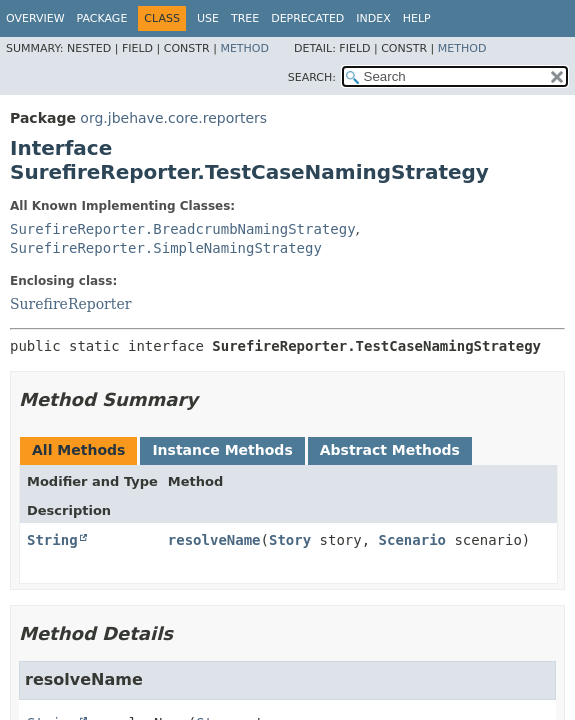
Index (373, 18)
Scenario (412, 540)
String (52, 540)
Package (102, 18)
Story (290, 540)
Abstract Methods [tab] (390, 450)
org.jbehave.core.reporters (173, 118)
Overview (35, 18)
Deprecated (307, 18)
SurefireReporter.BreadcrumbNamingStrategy (183, 229)
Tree (245, 18)
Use (208, 18)
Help (417, 18)
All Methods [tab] (78, 450)
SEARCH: (312, 77)
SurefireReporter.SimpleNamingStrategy (166, 248)
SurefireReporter (70, 304)
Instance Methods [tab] (222, 450)
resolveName (214, 540)
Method (244, 48)
